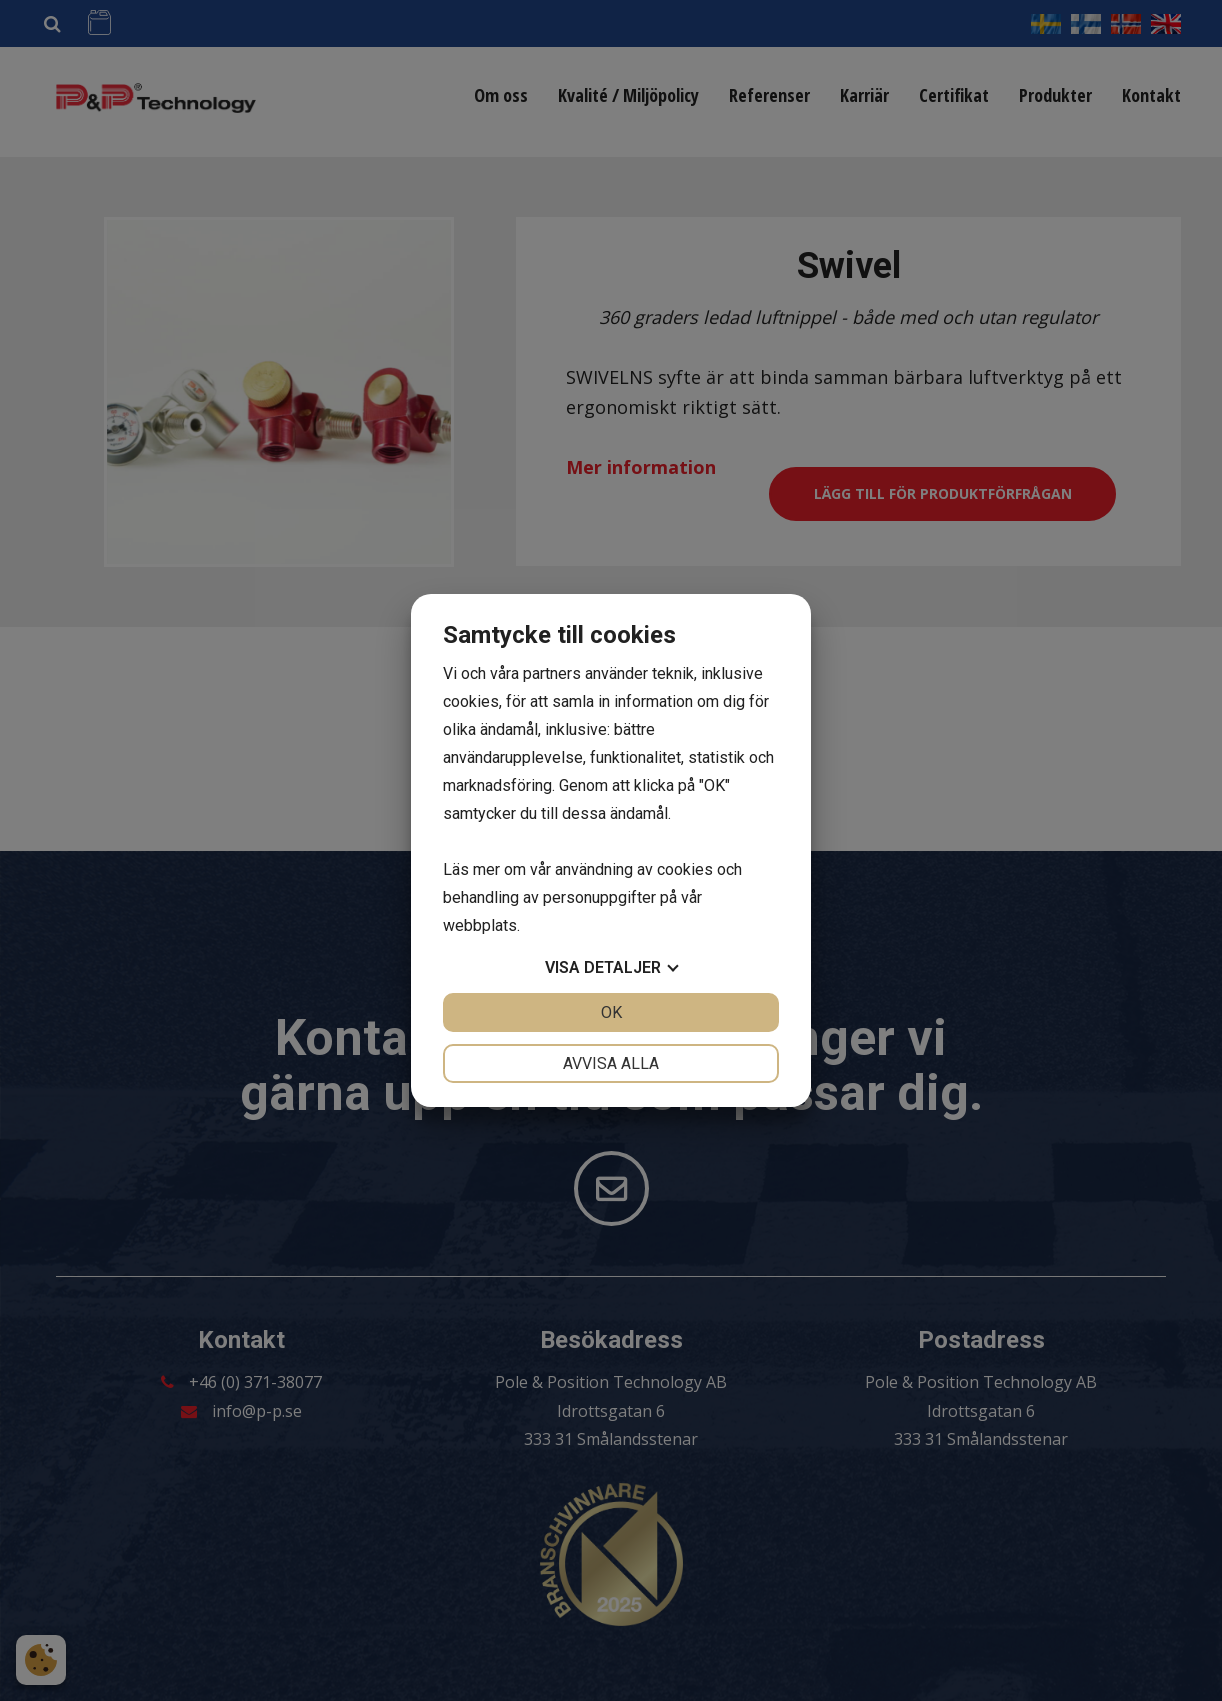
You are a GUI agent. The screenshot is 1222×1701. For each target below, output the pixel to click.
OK (611, 1012)
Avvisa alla (611, 1063)
